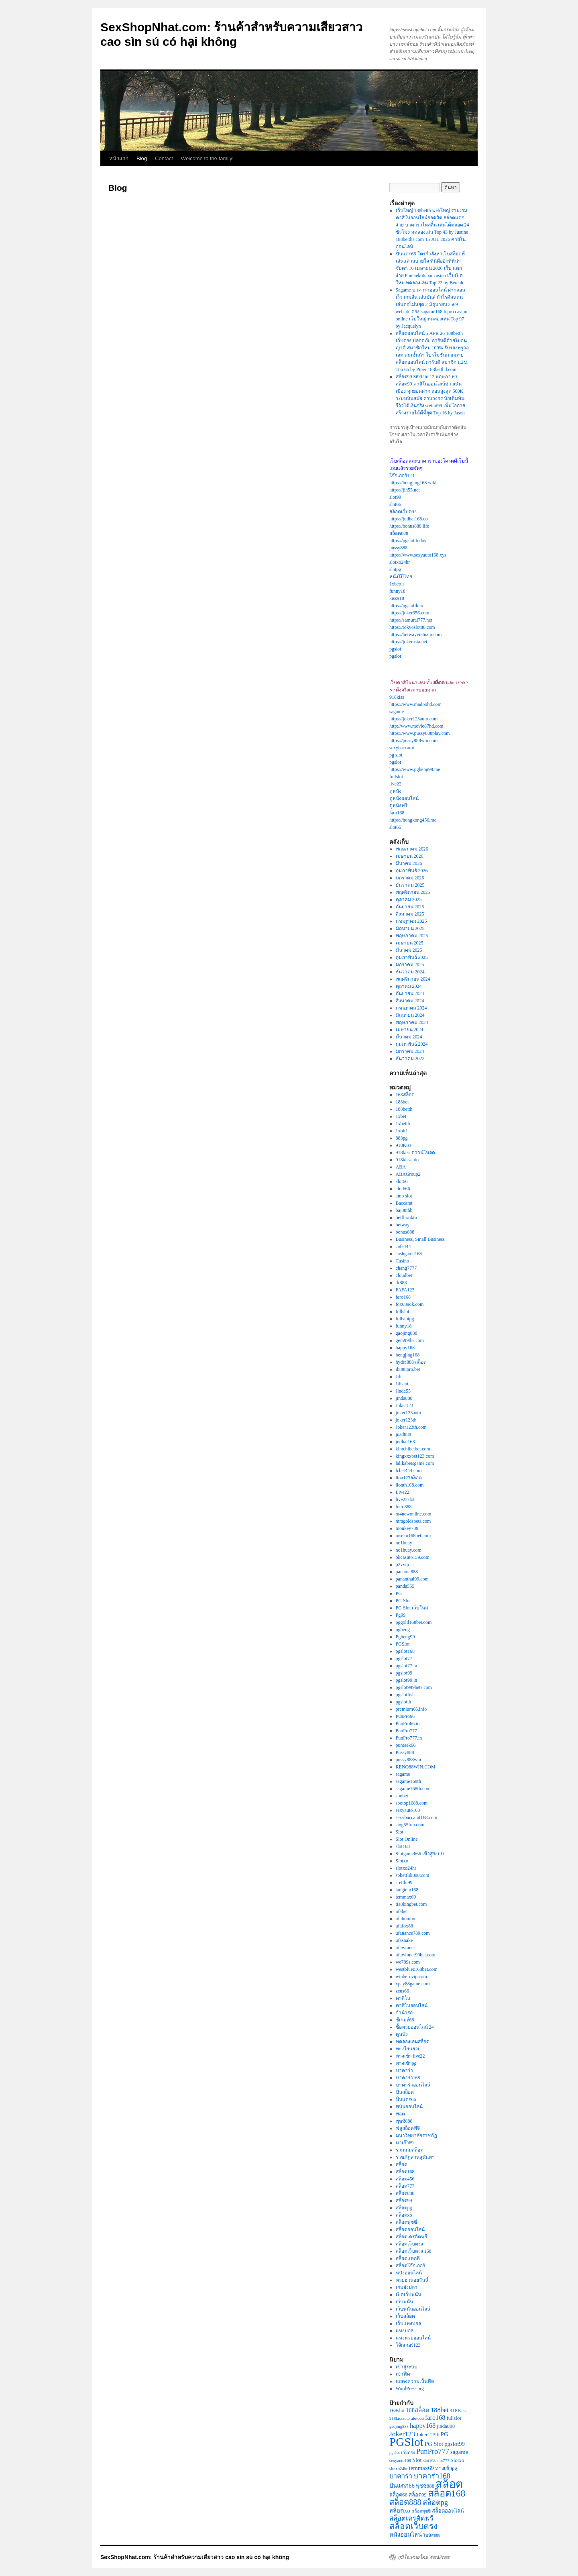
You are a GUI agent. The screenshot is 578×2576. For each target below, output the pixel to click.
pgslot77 (404, 1658)
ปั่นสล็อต (405, 2092)
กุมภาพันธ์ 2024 (412, 1044)
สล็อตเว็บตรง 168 (413, 2251)
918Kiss (403, 1145)
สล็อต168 (405, 2171)
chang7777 (406, 1268)
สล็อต (401, 2164)
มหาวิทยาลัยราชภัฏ (416, 2135)
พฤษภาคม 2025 (412, 935)
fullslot (396, 776)
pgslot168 (405, 1651)
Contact (164, 158)
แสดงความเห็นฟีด (415, 2381)
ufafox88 (404, 1926)
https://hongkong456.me (412, 820)
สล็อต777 (405, 2186)
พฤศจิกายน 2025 (413, 892)
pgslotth (403, 1702)
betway (403, 1225)
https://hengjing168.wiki (413, 482)
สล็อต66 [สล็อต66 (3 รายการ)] (398, 2495)
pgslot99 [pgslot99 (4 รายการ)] (454, 2444)
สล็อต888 (398, 533)
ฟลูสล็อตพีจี (408, 2128)
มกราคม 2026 (410, 878)
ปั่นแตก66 (406, 2099)
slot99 (395, 497)
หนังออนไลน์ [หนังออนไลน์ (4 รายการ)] (405, 2534)
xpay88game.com (413, 1984)
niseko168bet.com (413, 1535)
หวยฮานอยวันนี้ (412, 2280)
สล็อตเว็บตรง (403, 511)
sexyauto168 (408, 1810)
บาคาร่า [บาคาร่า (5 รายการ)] (400, 2476)
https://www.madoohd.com (415, 704)
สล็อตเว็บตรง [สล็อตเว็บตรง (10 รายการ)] (413, 2526)
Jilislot (402, 1384)
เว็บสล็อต (405, 2316)
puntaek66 (406, 1745)
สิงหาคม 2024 (410, 1000)
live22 (395, 784)
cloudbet (404, 1275)
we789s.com (408, 1962)
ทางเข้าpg (406, 2063)
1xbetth (396, 584)
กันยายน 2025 (410, 907)
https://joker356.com (409, 613)
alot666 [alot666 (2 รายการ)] (417, 2418)
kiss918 (396, 598)
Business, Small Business (420, 1239)
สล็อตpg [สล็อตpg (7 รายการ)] (435, 2502)
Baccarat (404, 1203)
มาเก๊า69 (405, 2143)
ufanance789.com (413, 1933)
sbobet (402, 1796)
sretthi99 (404, 1882)
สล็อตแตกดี (408, 2258)
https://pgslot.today (407, 540)
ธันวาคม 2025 (410, 885)
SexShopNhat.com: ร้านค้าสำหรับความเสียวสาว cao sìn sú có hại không (194, 2557)
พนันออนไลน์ (409, 2106)
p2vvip (402, 1564)
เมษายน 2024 (409, 1029)
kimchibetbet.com (413, 1449)
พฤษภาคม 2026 (412, 849)
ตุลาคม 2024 (409, 986)
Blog (141, 158)
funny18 (397, 591)
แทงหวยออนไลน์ (413, 2338)
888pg (402, 1138)
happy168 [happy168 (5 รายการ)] (423, 2425)
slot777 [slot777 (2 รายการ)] (443, 2460)
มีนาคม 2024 (409, 1037)
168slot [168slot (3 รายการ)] (397, 2410)
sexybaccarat (401, 748)
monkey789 (407, 1528)
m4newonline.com (413, 1514)
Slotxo (402, 1861)
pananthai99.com (412, 1579)
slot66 (395, 504)
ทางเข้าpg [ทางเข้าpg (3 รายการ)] (446, 2468)
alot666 (403, 1188)
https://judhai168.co (408, 519)
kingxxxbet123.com (415, 1456)
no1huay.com (408, 1550)
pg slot (395, 755)
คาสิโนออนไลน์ (411, 2005)
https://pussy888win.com (413, 740)
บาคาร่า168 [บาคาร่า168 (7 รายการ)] (431, 2476)
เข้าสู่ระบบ (406, 2367)
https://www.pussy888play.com (419, 733)
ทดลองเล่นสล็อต (412, 2041)
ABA (401, 1167)
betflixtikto (406, 1217)
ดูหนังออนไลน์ (404, 798)
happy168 (405, 1347)
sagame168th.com (413, 1788)
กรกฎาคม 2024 (411, 1008)
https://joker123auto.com (413, 719)
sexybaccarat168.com (417, 1817)
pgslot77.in (406, 1665)
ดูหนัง (395, 791)
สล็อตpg (404, 2208)
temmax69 (406, 1897)
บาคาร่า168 (408, 2077)
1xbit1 (402, 1131)
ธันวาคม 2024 (410, 972)
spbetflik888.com (412, 1875)
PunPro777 (406, 1731)
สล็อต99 (404, 2200)
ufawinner (405, 1947)
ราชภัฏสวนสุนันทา (415, 2157)
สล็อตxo (404, 2215)
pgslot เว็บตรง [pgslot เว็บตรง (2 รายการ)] (402, 2452)
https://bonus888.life (409, 526)
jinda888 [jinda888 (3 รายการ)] (446, 2426)
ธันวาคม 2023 (410, 1058)
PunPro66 (405, 1716)
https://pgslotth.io (406, 605)
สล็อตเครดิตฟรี (411, 2236)
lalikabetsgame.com (415, 1463)
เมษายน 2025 (409, 943)
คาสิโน (403, 1998)
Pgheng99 (405, 1637)
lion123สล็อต (409, 1478)
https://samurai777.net (410, 620)
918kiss (396, 697)
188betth (404, 1109)
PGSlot (403, 1644)
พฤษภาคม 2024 (412, 1022)
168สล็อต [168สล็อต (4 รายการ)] (417, 2410)
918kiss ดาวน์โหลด (416, 1152)
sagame (396, 711)
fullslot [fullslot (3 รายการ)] (453, 2418)
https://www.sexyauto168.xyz (418, 555)
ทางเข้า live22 (410, 2056)
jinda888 (404, 1398)
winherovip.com (411, 1976)
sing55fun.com (410, 1824)
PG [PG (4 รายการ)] (444, 2434)
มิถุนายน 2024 (410, 1015)
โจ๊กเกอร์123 (401, 475)
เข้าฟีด (403, 2374)
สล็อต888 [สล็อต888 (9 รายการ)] (405, 2502)
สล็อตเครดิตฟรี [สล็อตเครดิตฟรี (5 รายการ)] (411, 2518)
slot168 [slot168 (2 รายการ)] (429, 2460)
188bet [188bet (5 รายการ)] (439, 2410)
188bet (402, 1102)
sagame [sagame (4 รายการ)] (459, 2452)
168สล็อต (405, 1094)
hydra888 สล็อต (411, 1362)
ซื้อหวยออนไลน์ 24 (415, 2027)
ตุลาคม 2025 (409, 899)
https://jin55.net (404, 490)
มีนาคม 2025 (409, 950)
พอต (400, 2114)
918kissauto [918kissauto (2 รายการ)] (399, 2418)
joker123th (406, 1420)
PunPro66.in (408, 1723)
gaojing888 (406, 1333)
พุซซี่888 (404, 2121)
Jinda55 (403, 1391)
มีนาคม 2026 (409, 863)
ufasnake (404, 1940)
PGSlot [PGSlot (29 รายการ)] (406, 2441)
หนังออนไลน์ (409, 2273)
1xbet (401, 1116)
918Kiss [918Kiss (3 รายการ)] (458, 2410)
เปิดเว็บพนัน (408, 2294)
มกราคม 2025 (410, 964)
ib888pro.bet (408, 1369)
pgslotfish (405, 1694)
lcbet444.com (409, 1470)
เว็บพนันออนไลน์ (413, 2309)
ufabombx (405, 1918)
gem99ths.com (410, 1340)
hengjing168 (408, 1355)
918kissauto (407, 1160)
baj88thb (404, 1210)
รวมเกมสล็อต (409, 2150)
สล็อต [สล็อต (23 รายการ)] (449, 2484)
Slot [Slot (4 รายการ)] (417, 2460)
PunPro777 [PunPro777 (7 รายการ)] (432, 2452)
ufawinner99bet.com (416, 1955)
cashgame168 (409, 1253)
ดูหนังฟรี (398, 805)
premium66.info (411, 1709)
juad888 (403, 1434)
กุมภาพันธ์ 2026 (412, 870)
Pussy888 (405, 1752)
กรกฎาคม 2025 (411, 921)
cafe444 (403, 1246)
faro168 (396, 813)
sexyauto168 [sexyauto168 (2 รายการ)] (400, 2460)
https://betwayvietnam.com (415, 634)
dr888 (401, 1282)
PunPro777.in (409, 1738)
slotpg (395, 569)
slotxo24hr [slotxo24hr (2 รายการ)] (398, 2468)
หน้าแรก (118, 158)
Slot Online (407, 1839)
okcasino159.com (412, 1557)
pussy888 (398, 548)
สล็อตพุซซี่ (406, 2222)
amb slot (404, 1196)
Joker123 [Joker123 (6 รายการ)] (402, 2434)
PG (399, 1593)
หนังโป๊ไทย (400, 576)
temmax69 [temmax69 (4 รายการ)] (421, 2468)
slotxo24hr (399, 562)
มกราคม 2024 (410, 1051)
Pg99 (401, 1615)
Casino (402, 1261)
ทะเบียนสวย (408, 2049)
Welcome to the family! (207, 158)
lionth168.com (410, 1485)
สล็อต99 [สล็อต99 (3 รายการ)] (418, 2495)
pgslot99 (404, 1673)
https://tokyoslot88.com (412, 627)
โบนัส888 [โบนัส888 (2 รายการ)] (431, 2535)
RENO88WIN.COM (416, 1767)
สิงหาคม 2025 (410, 914)
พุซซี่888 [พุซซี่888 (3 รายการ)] (425, 2486)
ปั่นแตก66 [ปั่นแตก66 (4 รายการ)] (402, 2485)
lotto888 (404, 1506)
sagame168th (408, 1781)
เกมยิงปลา (406, 2287)
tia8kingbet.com (411, 1904)
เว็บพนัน (404, 2302)
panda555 (405, 1586)
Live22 (402, 1492)
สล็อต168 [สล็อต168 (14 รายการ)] (447, 2493)
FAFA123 (405, 1290)
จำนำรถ (404, 2012)
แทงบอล (404, 2330)
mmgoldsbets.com (413, 1521)
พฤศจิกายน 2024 (413, 979)
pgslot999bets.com (414, 1687)
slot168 (403, 1846)
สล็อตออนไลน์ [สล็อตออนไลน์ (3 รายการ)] (448, 2511)
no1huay (404, 1543)
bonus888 (405, 1232)
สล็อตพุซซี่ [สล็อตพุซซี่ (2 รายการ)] (421, 2511)
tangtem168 (407, 1890)
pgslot (395, 649)
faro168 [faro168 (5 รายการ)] (435, 2417)
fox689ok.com (410, 1304)
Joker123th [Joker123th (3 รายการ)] (427, 2434)
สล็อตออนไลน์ (410, 2229)
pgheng (403, 1629)
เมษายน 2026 (409, 856)
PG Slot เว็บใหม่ (412, 1608)
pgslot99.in (406, 1680)
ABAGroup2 (408, 1174)
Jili (399, 1376)
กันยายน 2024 (410, 993)
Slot (399, 1832)
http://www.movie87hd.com (416, 726)
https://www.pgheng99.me (414, 769)
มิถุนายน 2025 (410, 928)
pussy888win (408, 1759)
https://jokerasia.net (408, 642)
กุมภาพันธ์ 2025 (412, 957)
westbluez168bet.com (417, 1969)
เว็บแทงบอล (408, 2323)
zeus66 (402, 1991)
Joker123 (404, 1405)
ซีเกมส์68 (405, 2020)
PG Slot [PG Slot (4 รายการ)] (434, 2444)
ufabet (402, 1911)
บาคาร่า (404, 2070)
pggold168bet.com (414, 1622)
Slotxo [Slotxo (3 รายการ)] (457, 2460)
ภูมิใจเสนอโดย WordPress (423, 2557)
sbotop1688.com (412, 1803)
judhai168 (405, 1441)
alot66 (402, 1181)
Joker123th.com (411, 1427)
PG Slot (403, 1600)
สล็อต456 (405, 2179)
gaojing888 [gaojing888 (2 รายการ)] (399, 2426)
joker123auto (408, 1412)
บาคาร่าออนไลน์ (413, 2085)
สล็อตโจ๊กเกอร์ (410, 2265)
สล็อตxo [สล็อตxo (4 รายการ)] (399, 2510)
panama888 (407, 1572)
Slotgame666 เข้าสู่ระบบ (420, 1853)
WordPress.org (410, 2388)
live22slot (405, 1499)
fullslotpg (405, 1319)
